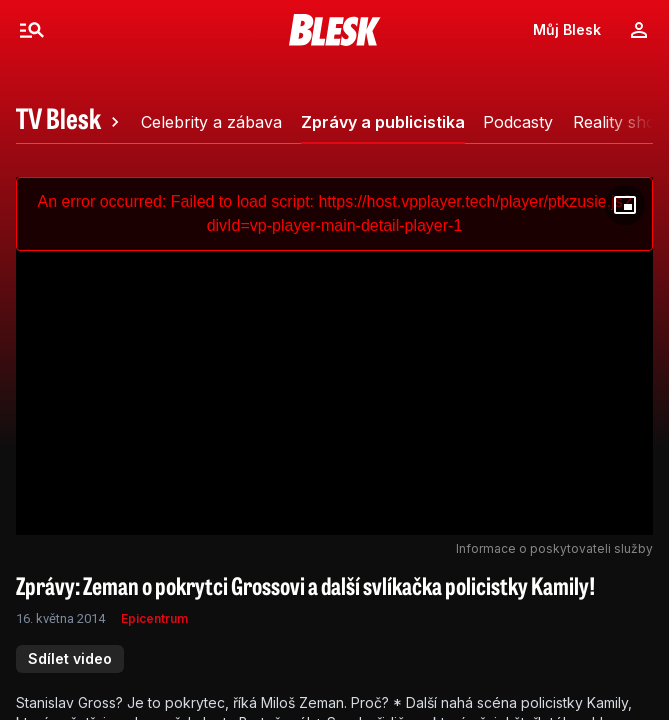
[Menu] (32, 30)
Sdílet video (70, 658)
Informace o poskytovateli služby (554, 548)
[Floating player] (625, 205)
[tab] (70, 122)
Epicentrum (154, 618)
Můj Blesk (567, 29)
